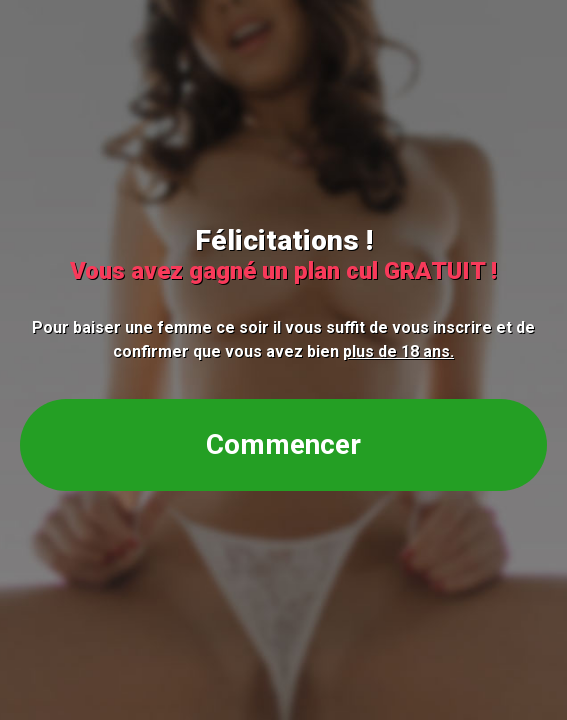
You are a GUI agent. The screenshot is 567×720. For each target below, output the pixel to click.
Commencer (283, 444)
